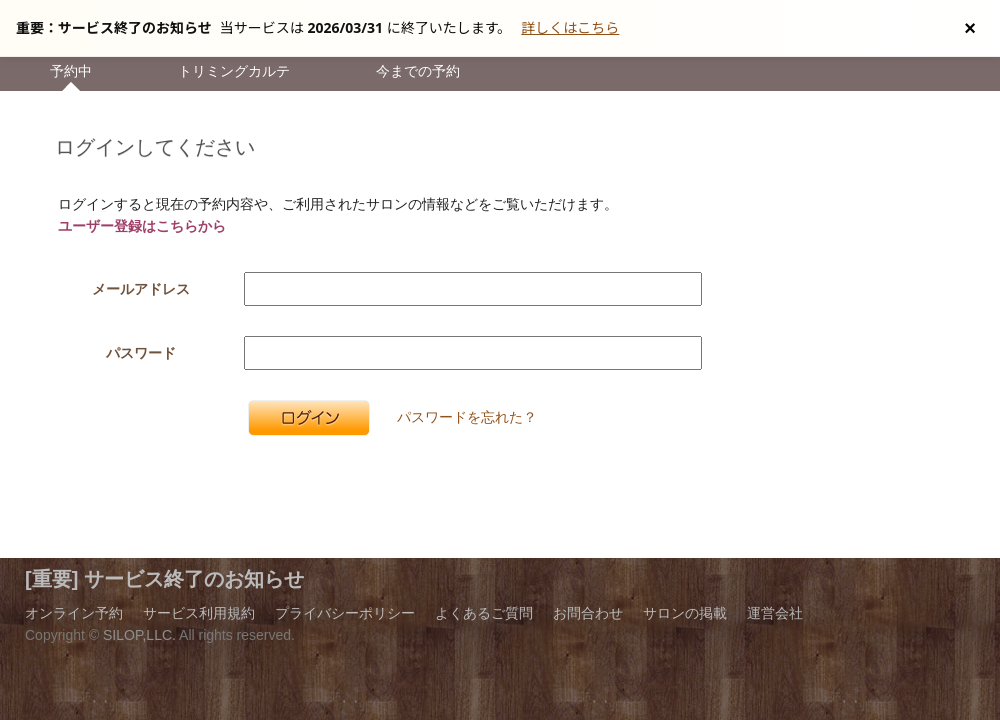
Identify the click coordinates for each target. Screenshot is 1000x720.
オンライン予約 (74, 613)
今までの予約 (418, 71)
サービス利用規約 (199, 613)
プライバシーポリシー (345, 613)
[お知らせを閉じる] (970, 28)
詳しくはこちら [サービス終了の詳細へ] (570, 27)
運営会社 (775, 613)
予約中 (71, 71)
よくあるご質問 (484, 613)
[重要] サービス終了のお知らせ (164, 579)
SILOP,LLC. (139, 635)
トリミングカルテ (234, 71)
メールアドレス (141, 289)
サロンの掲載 (685, 613)
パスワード (141, 353)
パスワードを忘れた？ (467, 417)
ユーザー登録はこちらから (142, 226)
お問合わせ (588, 613)
